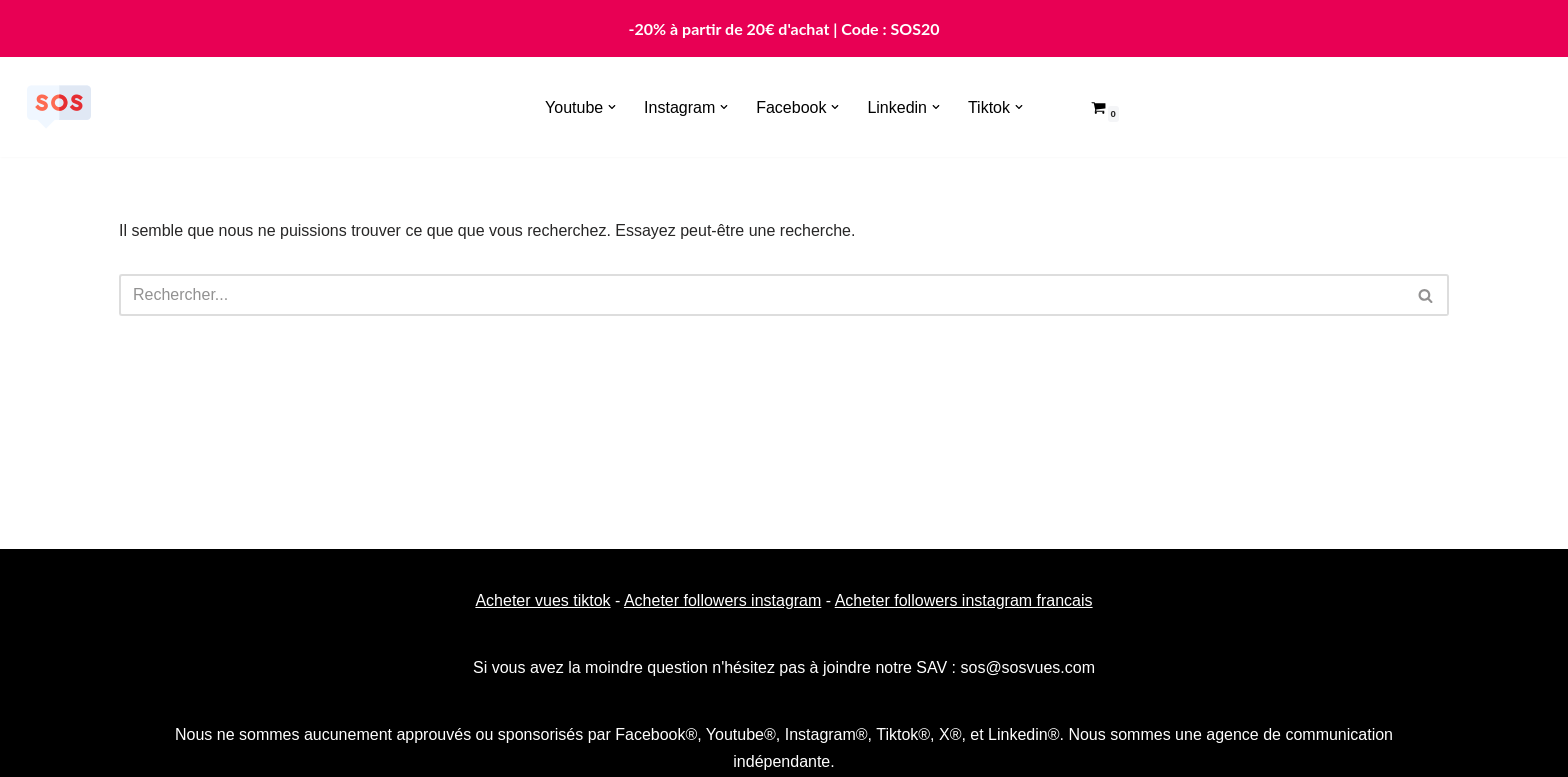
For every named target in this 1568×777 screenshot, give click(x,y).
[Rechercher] (761, 295)
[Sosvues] (59, 107)
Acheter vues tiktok (542, 600)
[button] (612, 107)
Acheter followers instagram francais (964, 600)
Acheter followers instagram (722, 600)
